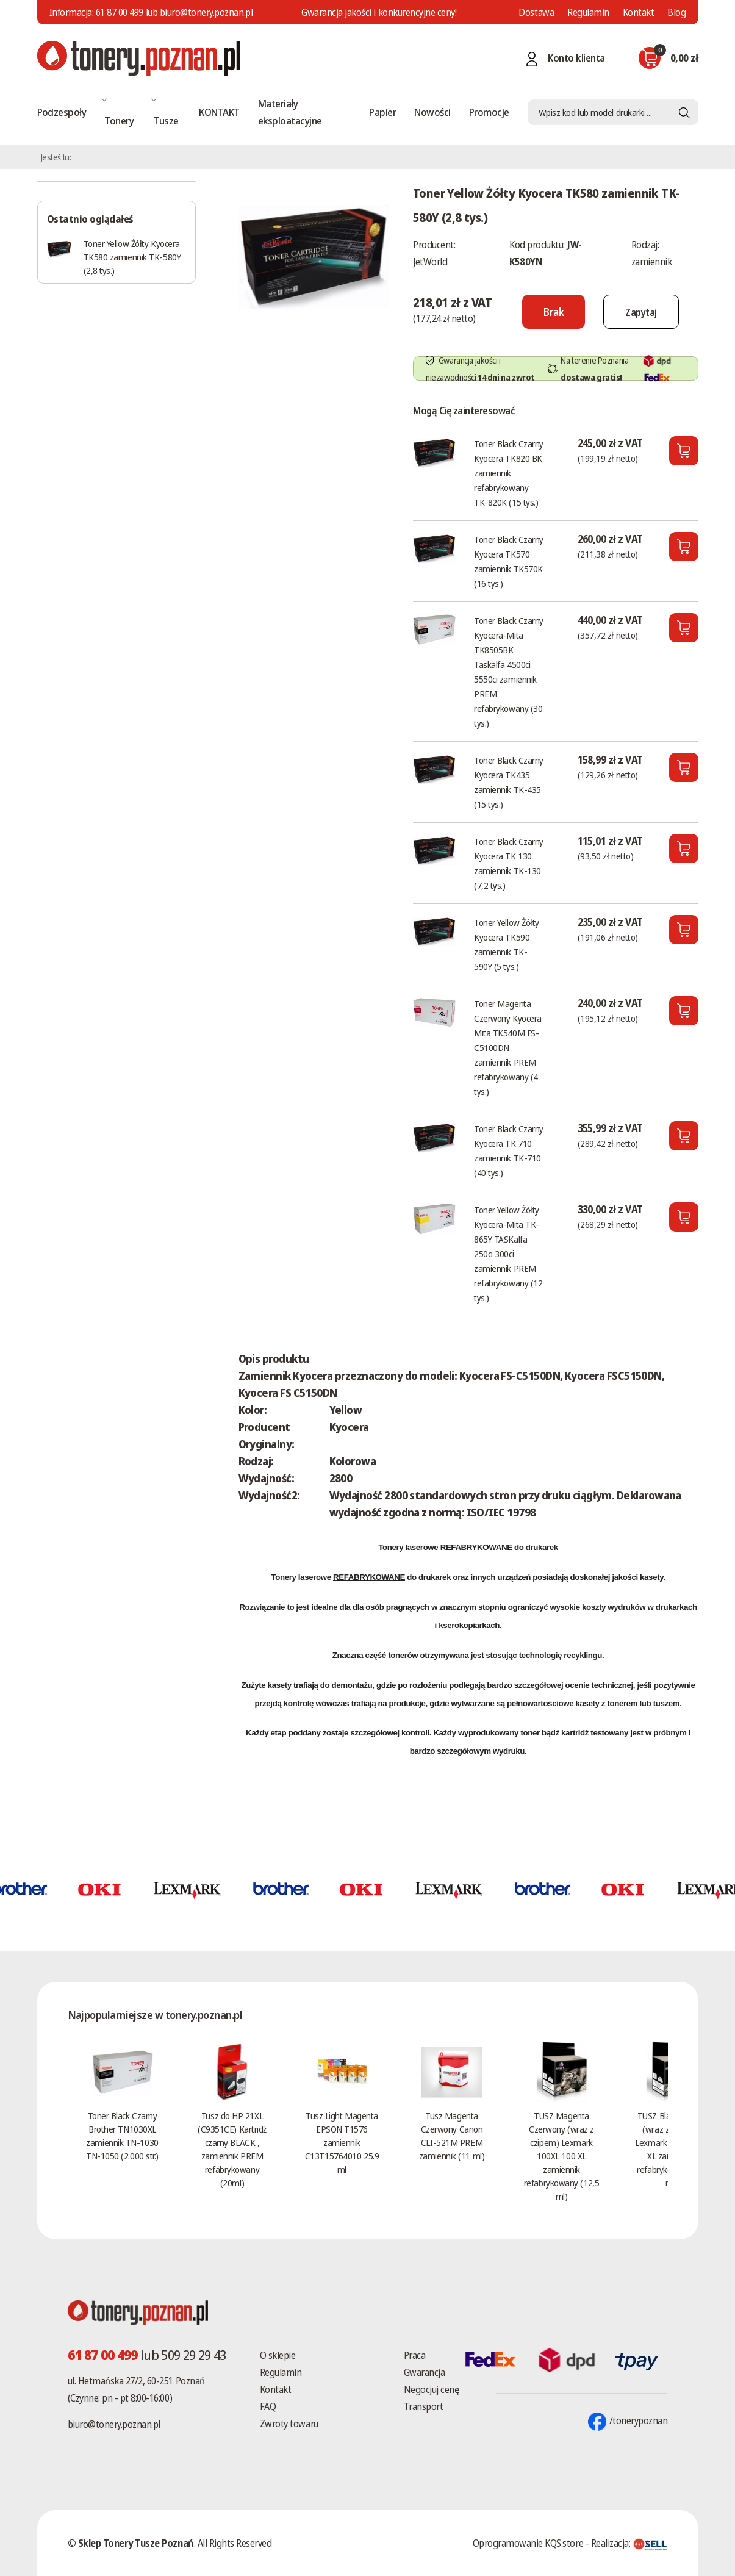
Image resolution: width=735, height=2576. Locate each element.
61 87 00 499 (119, 12)
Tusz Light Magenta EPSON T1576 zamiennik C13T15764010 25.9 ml (342, 2142)
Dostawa (536, 12)
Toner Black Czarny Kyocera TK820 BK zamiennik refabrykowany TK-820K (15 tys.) (508, 472)
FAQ (268, 2406)
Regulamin (588, 12)
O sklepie (278, 2355)
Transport (423, 2406)
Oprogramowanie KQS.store (528, 2543)
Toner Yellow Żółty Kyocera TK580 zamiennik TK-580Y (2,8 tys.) (132, 256)
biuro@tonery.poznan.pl (114, 2424)
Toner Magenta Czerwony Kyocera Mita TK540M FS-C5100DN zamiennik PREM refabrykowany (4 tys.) (508, 1047)
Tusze (166, 120)
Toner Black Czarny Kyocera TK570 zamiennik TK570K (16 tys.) (508, 561)
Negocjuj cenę (431, 2389)
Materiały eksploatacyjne (290, 111)
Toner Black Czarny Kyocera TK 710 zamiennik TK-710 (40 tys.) (508, 1150)
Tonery (119, 120)
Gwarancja (424, 2372)
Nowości (432, 112)
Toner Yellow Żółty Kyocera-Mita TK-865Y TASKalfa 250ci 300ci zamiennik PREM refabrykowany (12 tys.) (508, 1254)
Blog (676, 12)
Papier (382, 112)
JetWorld (430, 261)
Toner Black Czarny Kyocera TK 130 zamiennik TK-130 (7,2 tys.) (508, 863)
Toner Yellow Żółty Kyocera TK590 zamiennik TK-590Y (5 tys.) (506, 944)
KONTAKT (219, 112)
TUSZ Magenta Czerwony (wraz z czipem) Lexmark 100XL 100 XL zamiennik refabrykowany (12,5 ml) (561, 2155)
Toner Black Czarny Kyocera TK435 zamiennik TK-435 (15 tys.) (508, 782)
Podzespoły (62, 112)
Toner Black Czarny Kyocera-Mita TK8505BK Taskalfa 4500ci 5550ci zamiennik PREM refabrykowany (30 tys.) (508, 671)
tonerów (403, 1655)
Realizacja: (629, 2543)
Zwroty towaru (289, 2423)
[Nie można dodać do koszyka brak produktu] (545, 312)
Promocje (489, 112)
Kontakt (638, 12)
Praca (415, 2355)
